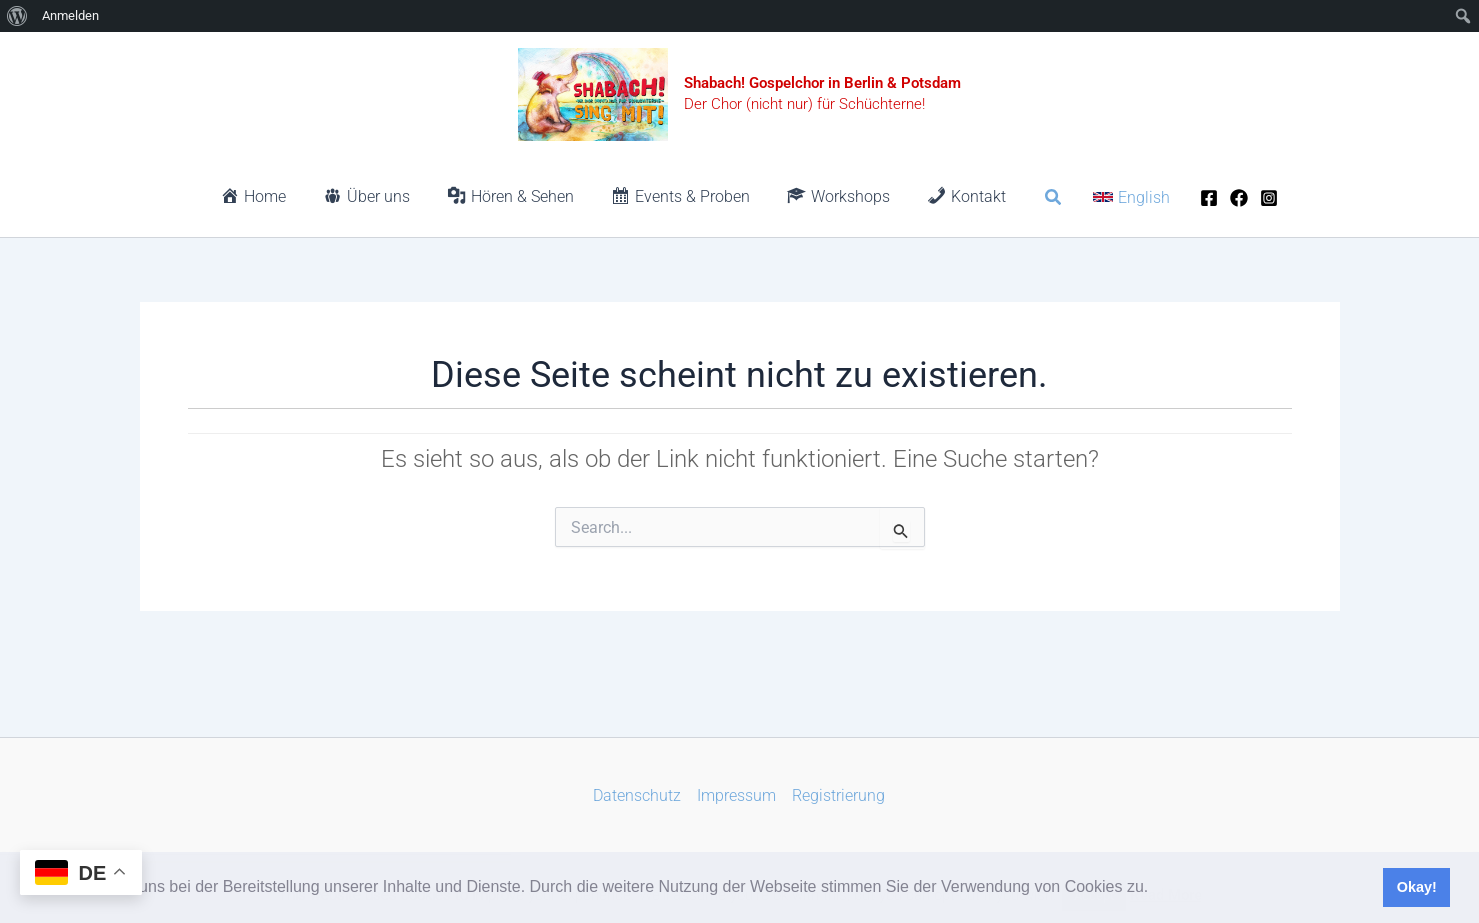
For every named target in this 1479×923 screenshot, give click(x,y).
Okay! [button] (1417, 887)
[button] (1156, 889)
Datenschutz (637, 795)
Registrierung (838, 795)
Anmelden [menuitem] (70, 15)
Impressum (736, 795)
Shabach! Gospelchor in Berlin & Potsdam (822, 83)
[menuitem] (17, 16)
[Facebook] (1193, 198)
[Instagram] (1253, 198)
